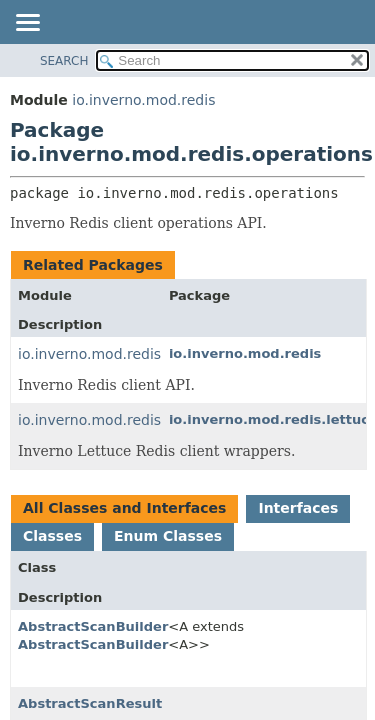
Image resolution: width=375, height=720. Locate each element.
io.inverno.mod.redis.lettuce (116, 420)
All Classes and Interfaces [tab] (124, 508)
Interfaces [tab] (298, 508)
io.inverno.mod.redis (143, 100)
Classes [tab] (52, 536)
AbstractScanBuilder (93, 626)
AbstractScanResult (90, 703)
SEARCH (64, 61)
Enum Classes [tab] (168, 536)
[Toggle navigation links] (27, 24)
